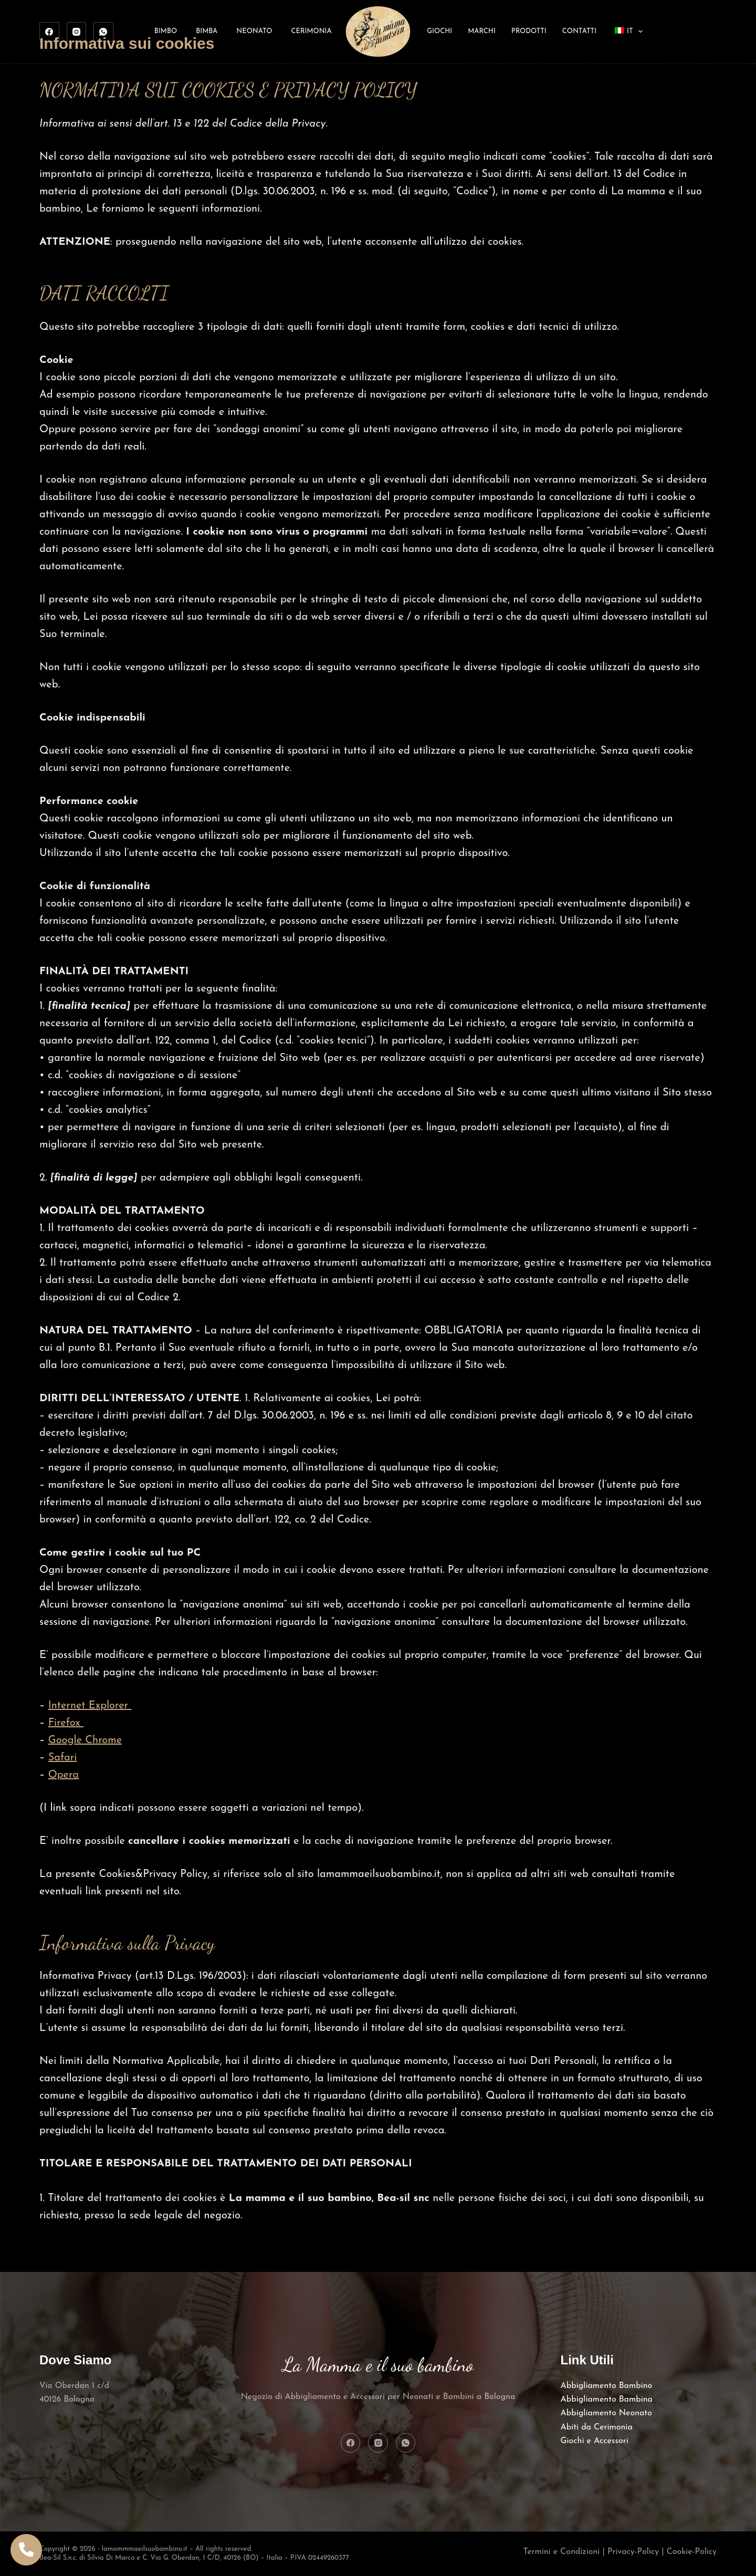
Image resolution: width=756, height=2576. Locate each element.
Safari (62, 1758)
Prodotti (529, 31)
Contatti (579, 31)
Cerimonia (311, 31)
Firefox (66, 1723)
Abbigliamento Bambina (607, 2399)
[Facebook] (49, 32)
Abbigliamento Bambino (607, 2386)
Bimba (206, 31)
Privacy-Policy (633, 2552)
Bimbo (165, 31)
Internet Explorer (90, 1706)
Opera (63, 1775)
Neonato (254, 31)
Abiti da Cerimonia (597, 2427)
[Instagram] (77, 32)
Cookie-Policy (692, 2552)
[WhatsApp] (103, 32)
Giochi (439, 31)
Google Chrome (85, 1740)
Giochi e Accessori (594, 2441)
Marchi (482, 31)
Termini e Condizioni (561, 2552)
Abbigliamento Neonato (606, 2413)
